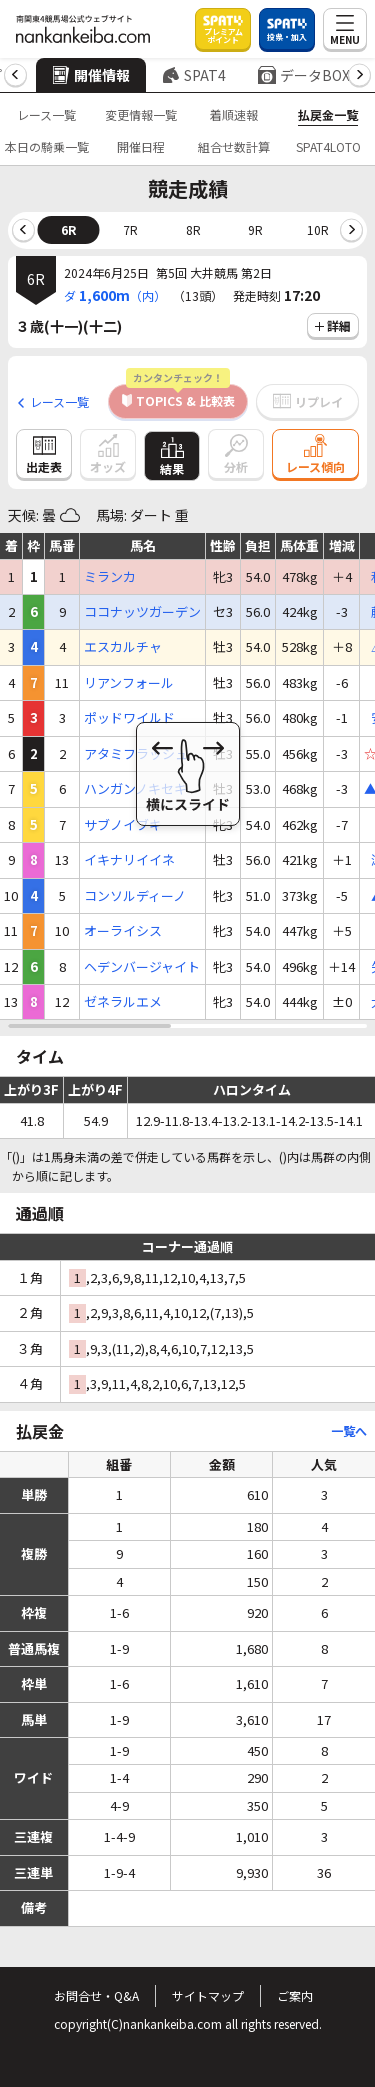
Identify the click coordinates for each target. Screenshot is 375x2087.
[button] (15, 75)
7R (130, 229)
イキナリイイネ (129, 860)
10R (318, 229)
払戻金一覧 (328, 114)
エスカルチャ (123, 647)
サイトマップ (208, 1995)
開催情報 (91, 75)
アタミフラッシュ (136, 754)
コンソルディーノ (135, 896)
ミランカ (110, 577)
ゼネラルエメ (123, 1002)
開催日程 (141, 146)
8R (193, 229)
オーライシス (123, 931)
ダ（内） (115, 295)
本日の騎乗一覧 (47, 146)
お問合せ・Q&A (96, 1995)
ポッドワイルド (129, 718)
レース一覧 (46, 114)
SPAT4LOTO (328, 146)
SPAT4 (194, 75)
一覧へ (349, 1430)
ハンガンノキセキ (135, 789)
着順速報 (234, 114)
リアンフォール (129, 683)
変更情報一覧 (141, 114)
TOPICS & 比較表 (180, 396)
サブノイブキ (123, 825)
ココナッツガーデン (142, 612)
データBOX (304, 75)
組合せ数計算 (234, 146)
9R (255, 229)
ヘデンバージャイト (142, 967)
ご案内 (295, 1995)
